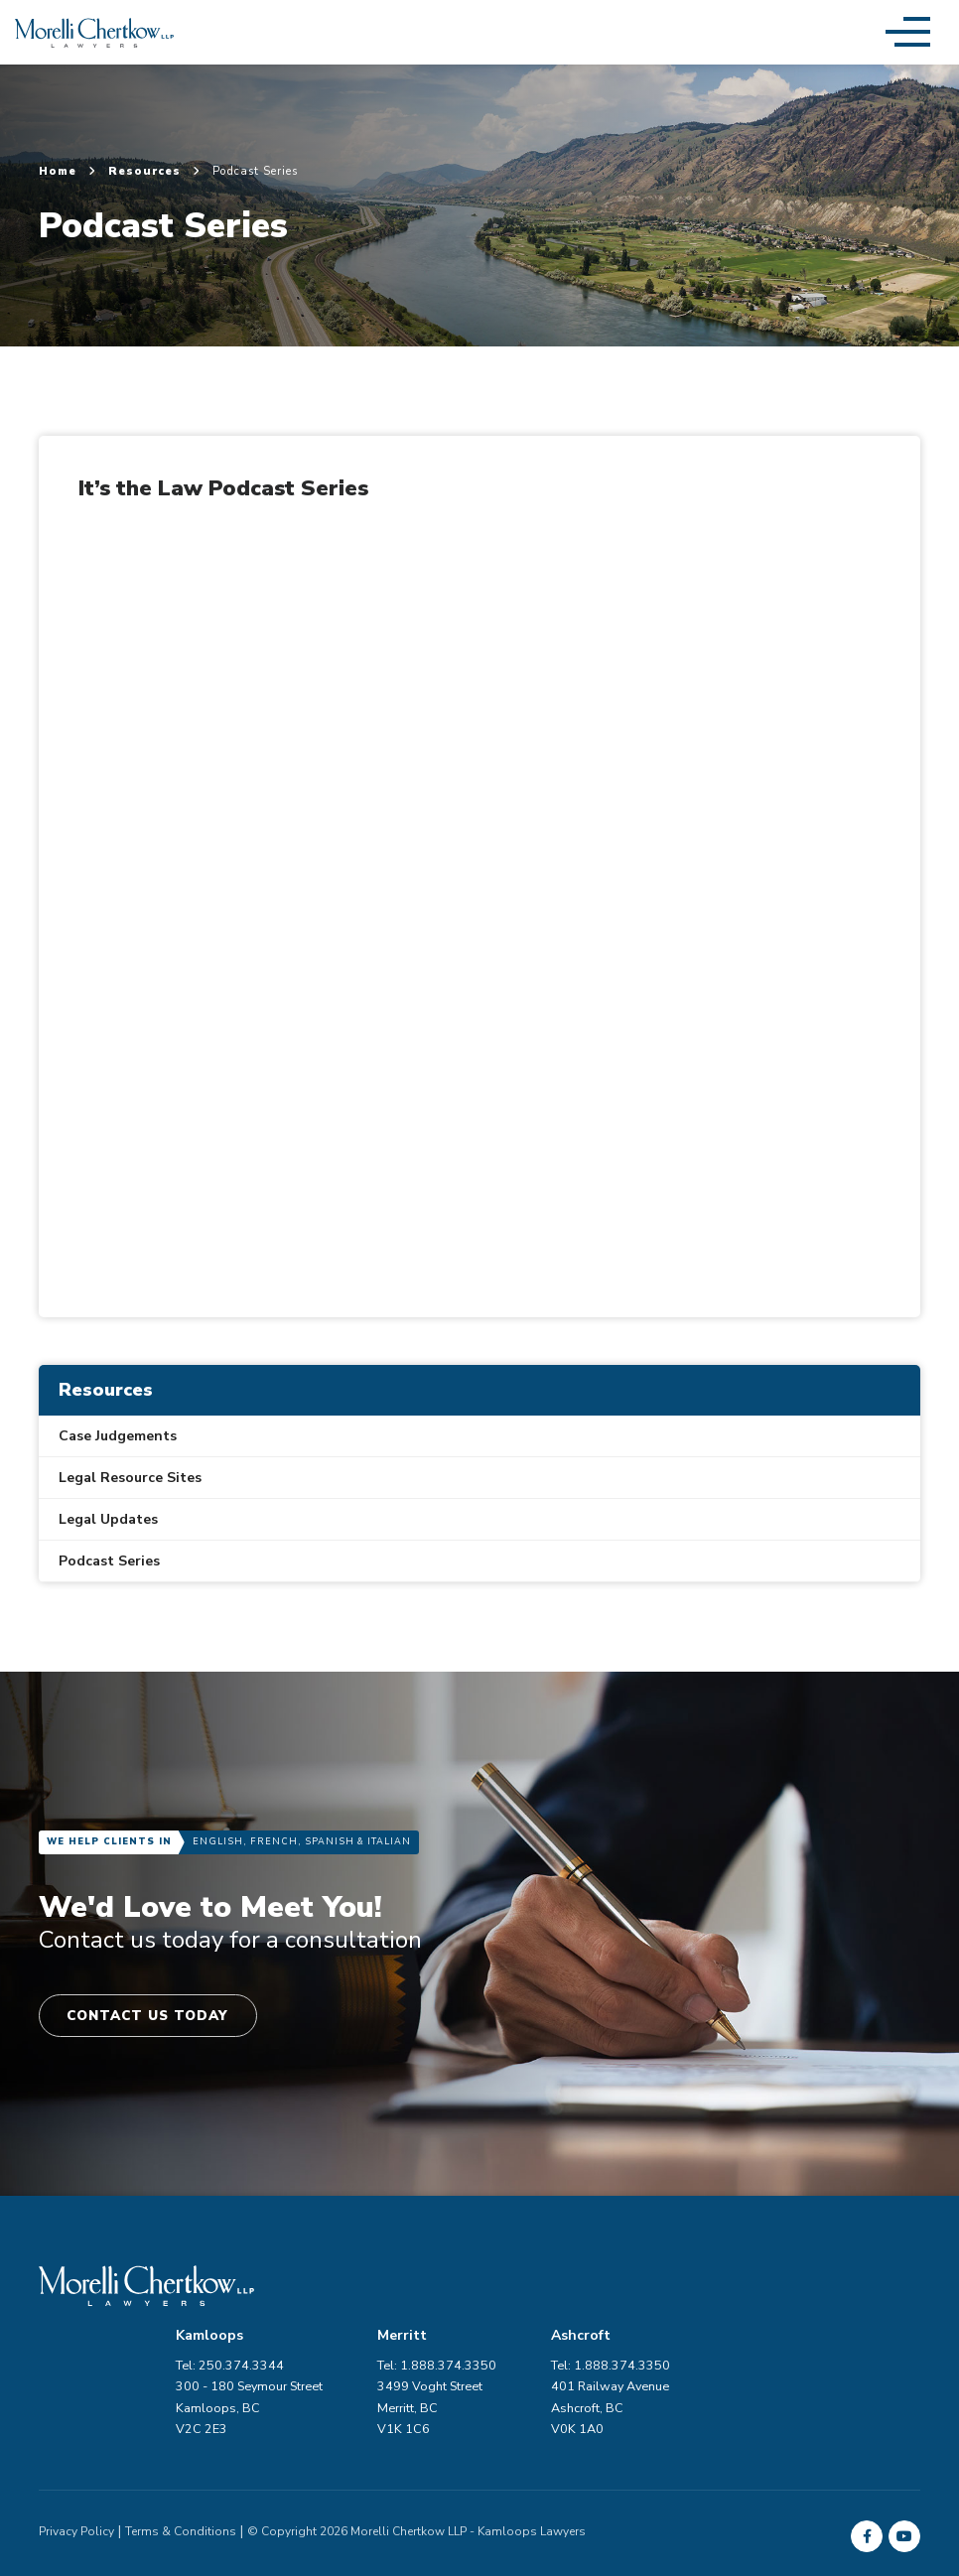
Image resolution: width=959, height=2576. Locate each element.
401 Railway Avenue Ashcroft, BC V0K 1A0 (860, 2347)
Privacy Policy (76, 2471)
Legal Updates (108, 1519)
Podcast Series (109, 1561)
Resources (154, 171)
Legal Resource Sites (130, 1477)
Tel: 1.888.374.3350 (860, 2304)
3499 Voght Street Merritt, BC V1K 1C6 (675, 2347)
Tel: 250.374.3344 (470, 2304)
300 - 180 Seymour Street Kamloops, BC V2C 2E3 (489, 2347)
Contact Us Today (154, 2016)
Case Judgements (118, 1435)
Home (67, 171)
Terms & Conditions (180, 2471)
